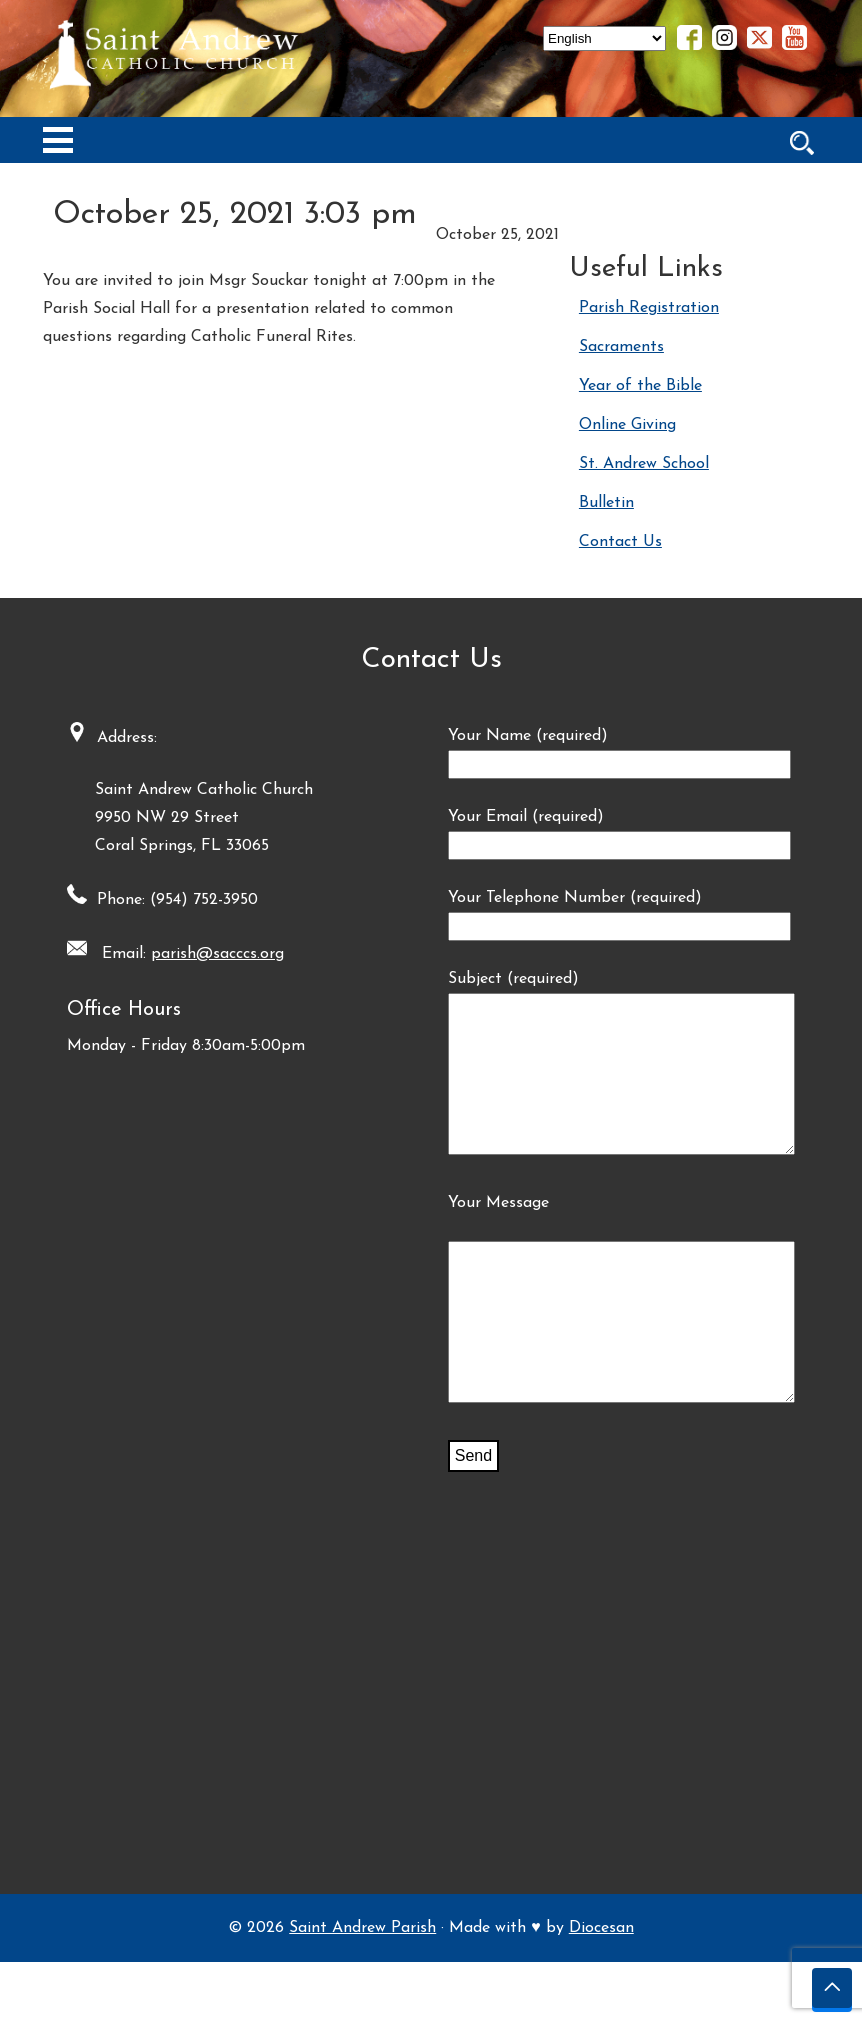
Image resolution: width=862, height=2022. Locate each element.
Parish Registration (649, 308)
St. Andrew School (644, 464)
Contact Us (620, 542)
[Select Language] (604, 38)
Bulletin (606, 503)
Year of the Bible (640, 386)
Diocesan (601, 1988)
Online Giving (627, 425)
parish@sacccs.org (207, 954)
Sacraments (621, 347)
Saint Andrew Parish (362, 1988)
